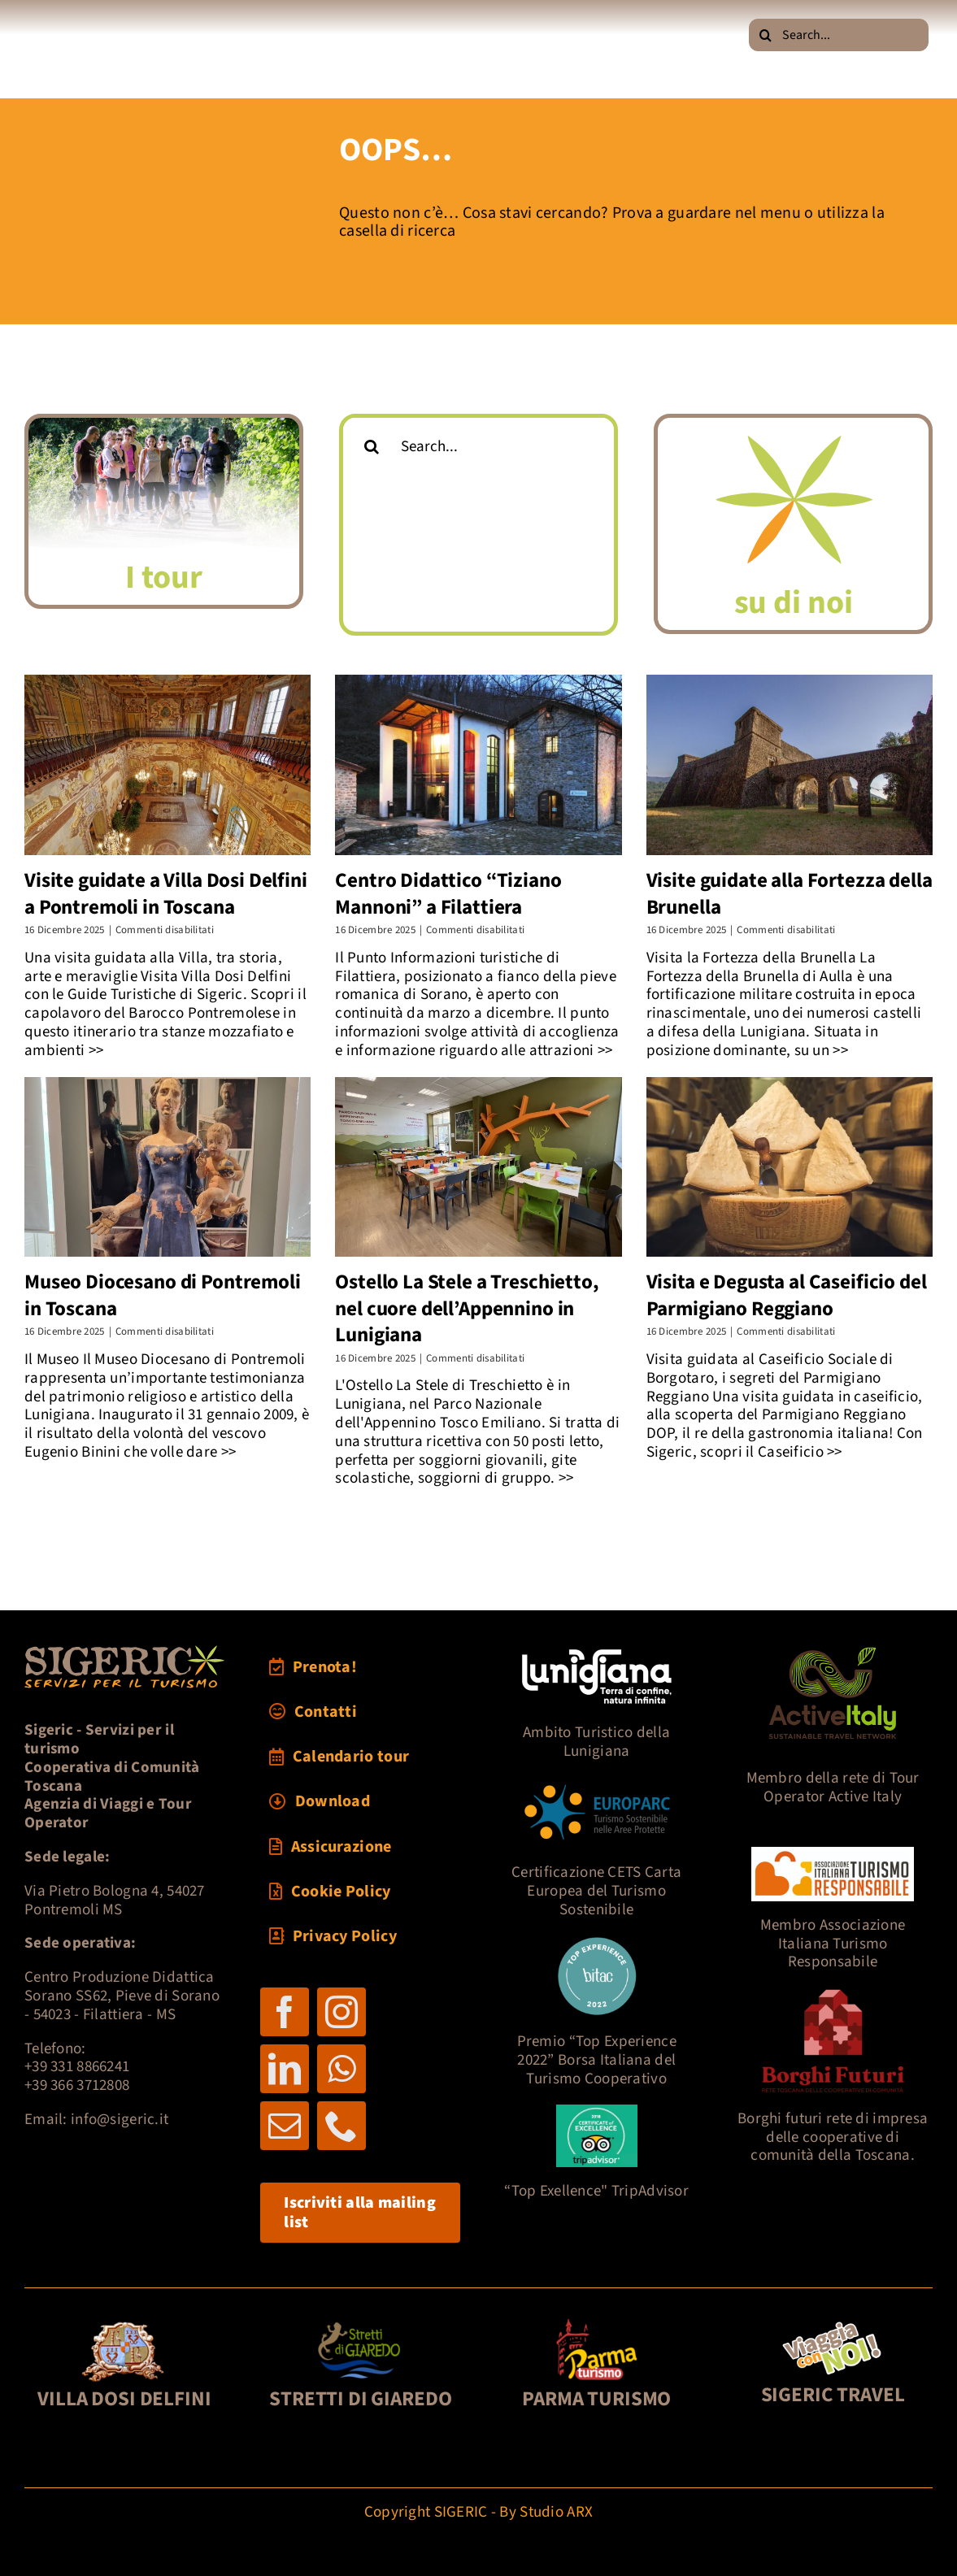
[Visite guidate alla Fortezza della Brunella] (789, 765)
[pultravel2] (833, 2324)
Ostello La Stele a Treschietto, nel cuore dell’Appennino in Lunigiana (466, 1308)
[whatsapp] (341, 2068)
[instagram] (341, 2011)
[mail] (284, 2125)
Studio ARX (556, 2512)
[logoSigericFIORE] (793, 426)
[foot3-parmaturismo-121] (596, 2324)
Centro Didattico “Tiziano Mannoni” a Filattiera (448, 894)
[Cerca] (765, 35)
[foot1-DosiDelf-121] (124, 2324)
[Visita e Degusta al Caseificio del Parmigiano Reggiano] (789, 1167)
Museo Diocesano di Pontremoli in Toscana (162, 1295)
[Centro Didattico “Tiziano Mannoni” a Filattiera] (478, 765)
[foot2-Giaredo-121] (360, 2324)
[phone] (341, 2125)
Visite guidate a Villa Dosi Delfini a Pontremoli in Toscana (165, 894)
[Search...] (839, 35)
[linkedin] (284, 2068)
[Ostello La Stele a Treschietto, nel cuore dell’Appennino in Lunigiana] (478, 1167)
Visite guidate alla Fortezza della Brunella (789, 894)
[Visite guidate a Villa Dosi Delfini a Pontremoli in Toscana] (167, 765)
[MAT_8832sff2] (163, 426)
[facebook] (284, 2011)
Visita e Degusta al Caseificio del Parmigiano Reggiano (786, 1295)
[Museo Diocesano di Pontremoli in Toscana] (167, 1167)
